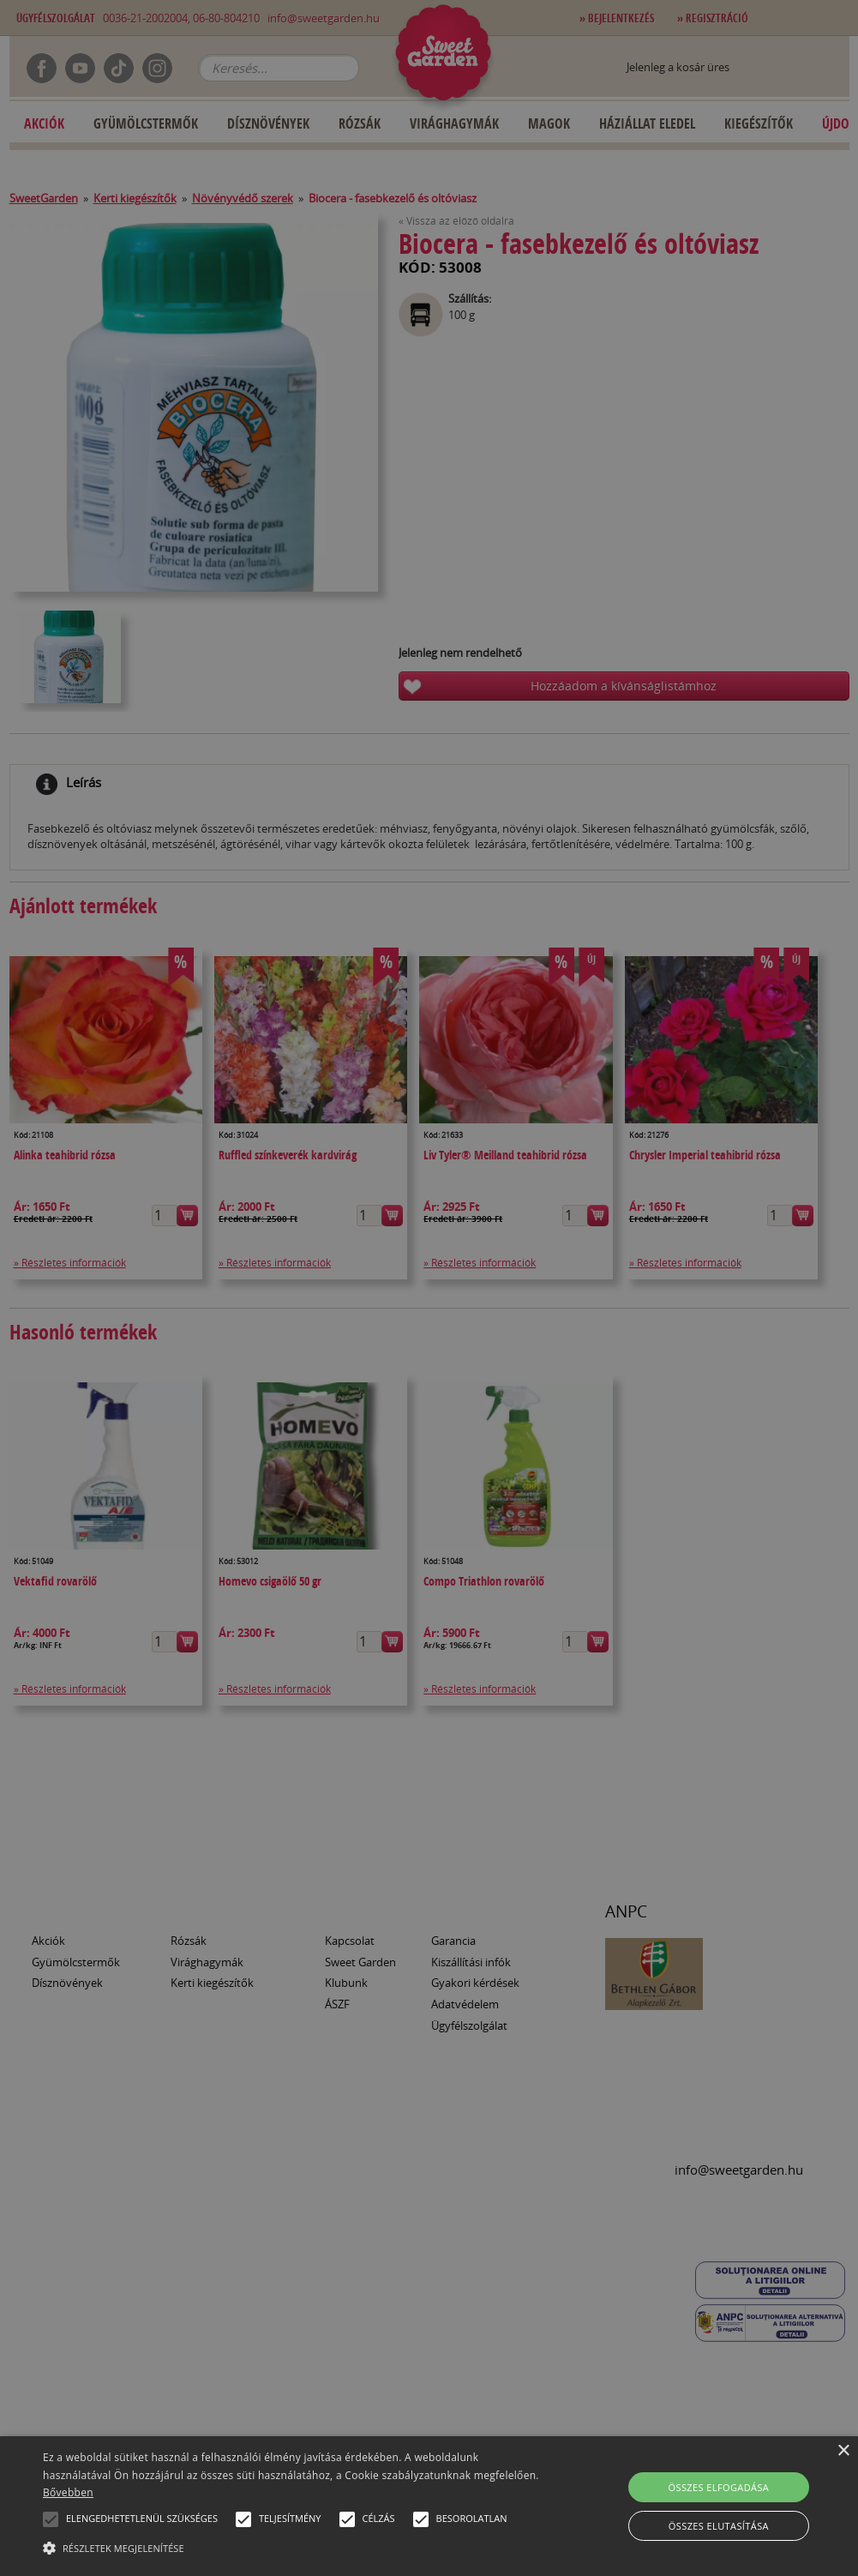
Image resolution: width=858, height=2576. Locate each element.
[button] (50, 2519)
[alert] (429, 1288)
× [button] (843, 2451)
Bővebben (68, 2492)
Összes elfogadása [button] (719, 2487)
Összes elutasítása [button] (719, 2525)
